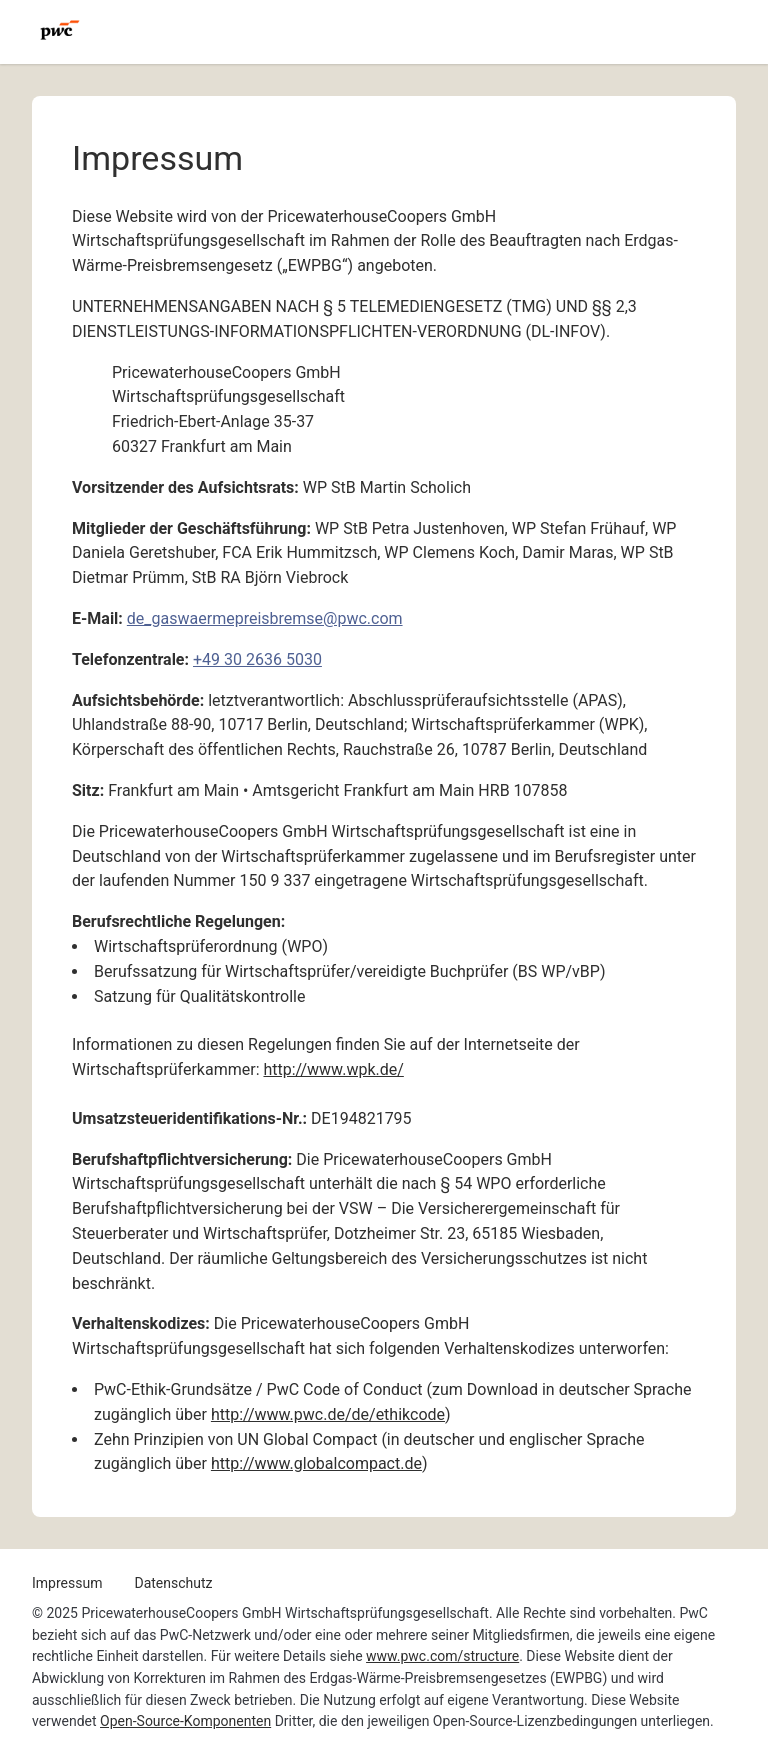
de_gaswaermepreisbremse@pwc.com (265, 618)
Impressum (67, 1583)
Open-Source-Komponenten (185, 1721)
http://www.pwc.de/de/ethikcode (328, 1414)
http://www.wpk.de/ (333, 1069)
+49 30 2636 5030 (257, 659)
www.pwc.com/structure (442, 1656)
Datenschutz (173, 1583)
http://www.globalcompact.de (316, 1463)
